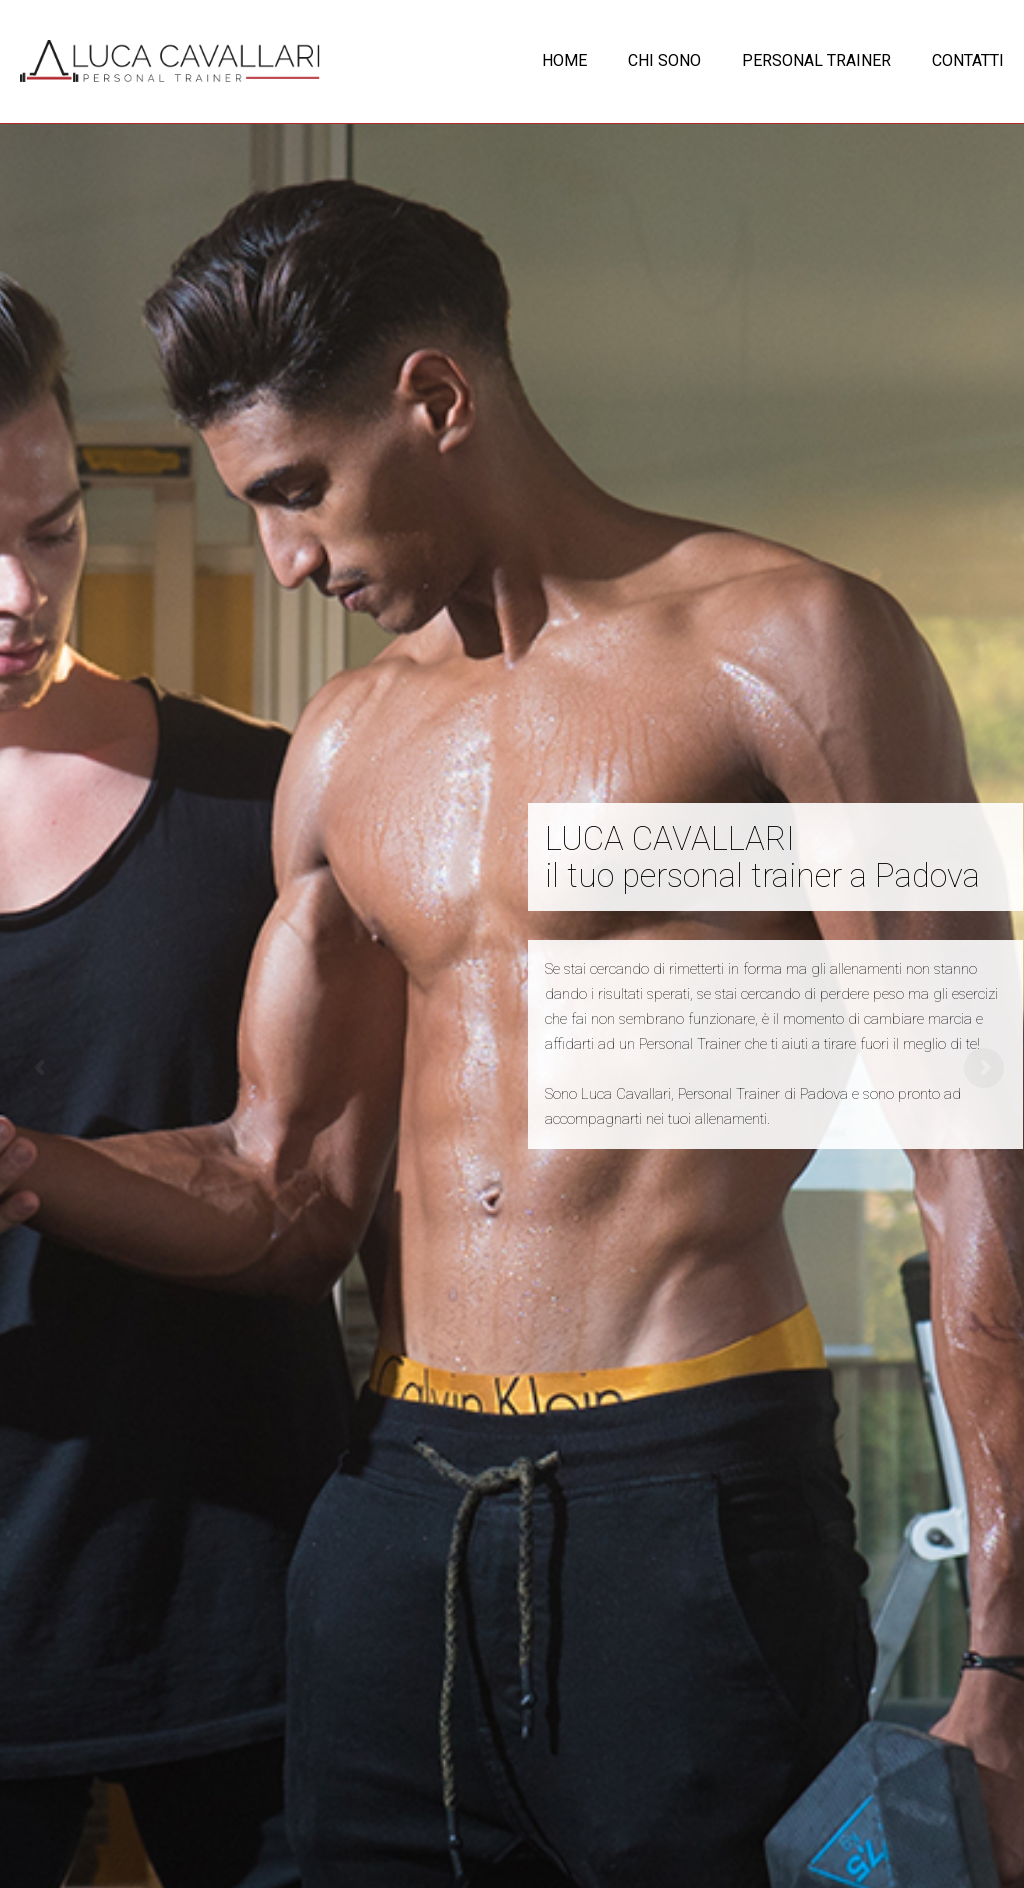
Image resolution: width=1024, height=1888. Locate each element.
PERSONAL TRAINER (816, 60)
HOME (564, 60)
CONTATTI (968, 60)
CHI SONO (664, 60)
